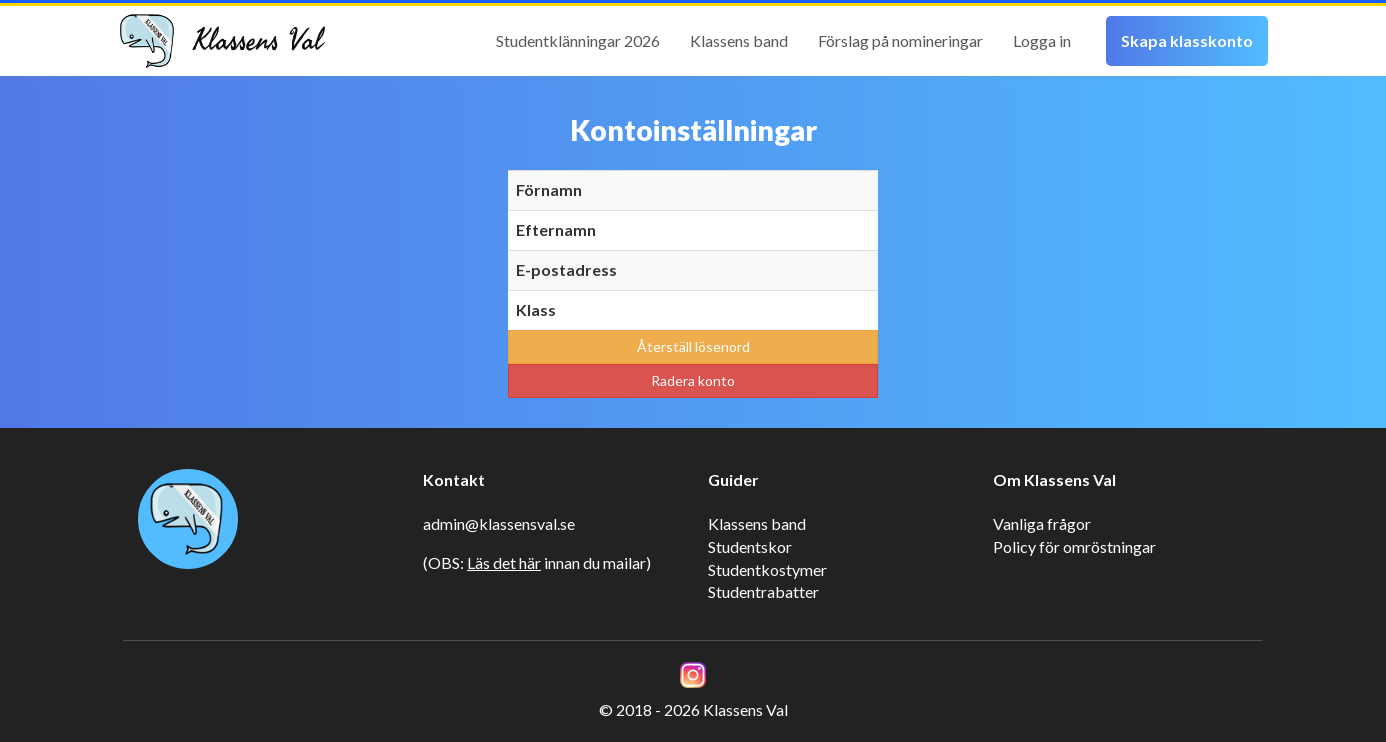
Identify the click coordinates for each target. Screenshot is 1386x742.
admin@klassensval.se (499, 523)
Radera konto (693, 380)
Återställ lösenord (693, 346)
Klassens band (739, 40)
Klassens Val (258, 41)
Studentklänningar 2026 (578, 40)
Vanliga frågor (1042, 523)
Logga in (1042, 40)
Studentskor (750, 546)
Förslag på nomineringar (900, 40)
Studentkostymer (767, 569)
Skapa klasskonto (1187, 40)
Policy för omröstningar (1074, 546)
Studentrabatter (763, 591)
